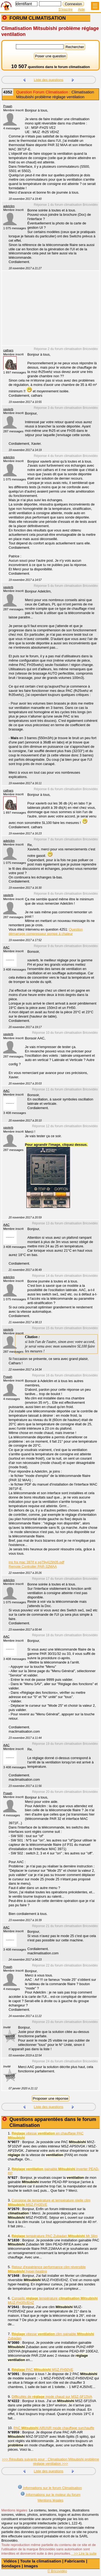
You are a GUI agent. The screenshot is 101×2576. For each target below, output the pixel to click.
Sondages (11, 2566)
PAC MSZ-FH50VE (42, 2370)
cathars (8, 350)
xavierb (8, 409)
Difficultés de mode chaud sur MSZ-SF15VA (52, 2397)
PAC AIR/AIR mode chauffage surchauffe (53, 2428)
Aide (81, 9)
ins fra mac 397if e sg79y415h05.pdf (36, 1562)
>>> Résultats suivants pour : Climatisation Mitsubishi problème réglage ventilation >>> (50, 2461)
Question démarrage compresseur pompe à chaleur (46, 931)
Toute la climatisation (40, 2561)
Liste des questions (49, 80)
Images (31, 2566)
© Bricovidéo (57, 2571)
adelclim (9, 206)
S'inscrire (65, 9)
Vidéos (10, 2561)
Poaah (7, 106)
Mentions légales (50, 2500)
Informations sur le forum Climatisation (50, 2487)
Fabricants (75, 2561)
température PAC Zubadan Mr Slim (54, 2236)
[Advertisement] (47, 311)
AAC (6, 947)
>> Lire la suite (84, 2553)
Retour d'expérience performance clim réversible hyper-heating (47, 2269)
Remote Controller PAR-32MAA (33, 1566)
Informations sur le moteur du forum (50, 2494)
